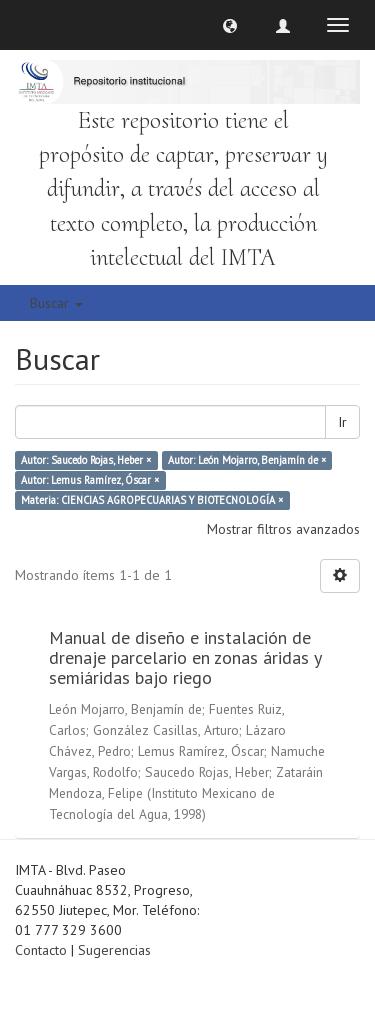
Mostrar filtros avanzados (283, 529)
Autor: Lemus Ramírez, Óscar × (90, 480)
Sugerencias (114, 950)
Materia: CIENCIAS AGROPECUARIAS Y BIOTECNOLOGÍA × (152, 500)
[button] (230, 25)
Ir (342, 422)
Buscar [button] (56, 303)
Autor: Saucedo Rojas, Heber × (86, 460)
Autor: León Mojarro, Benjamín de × (247, 460)
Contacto (41, 950)
